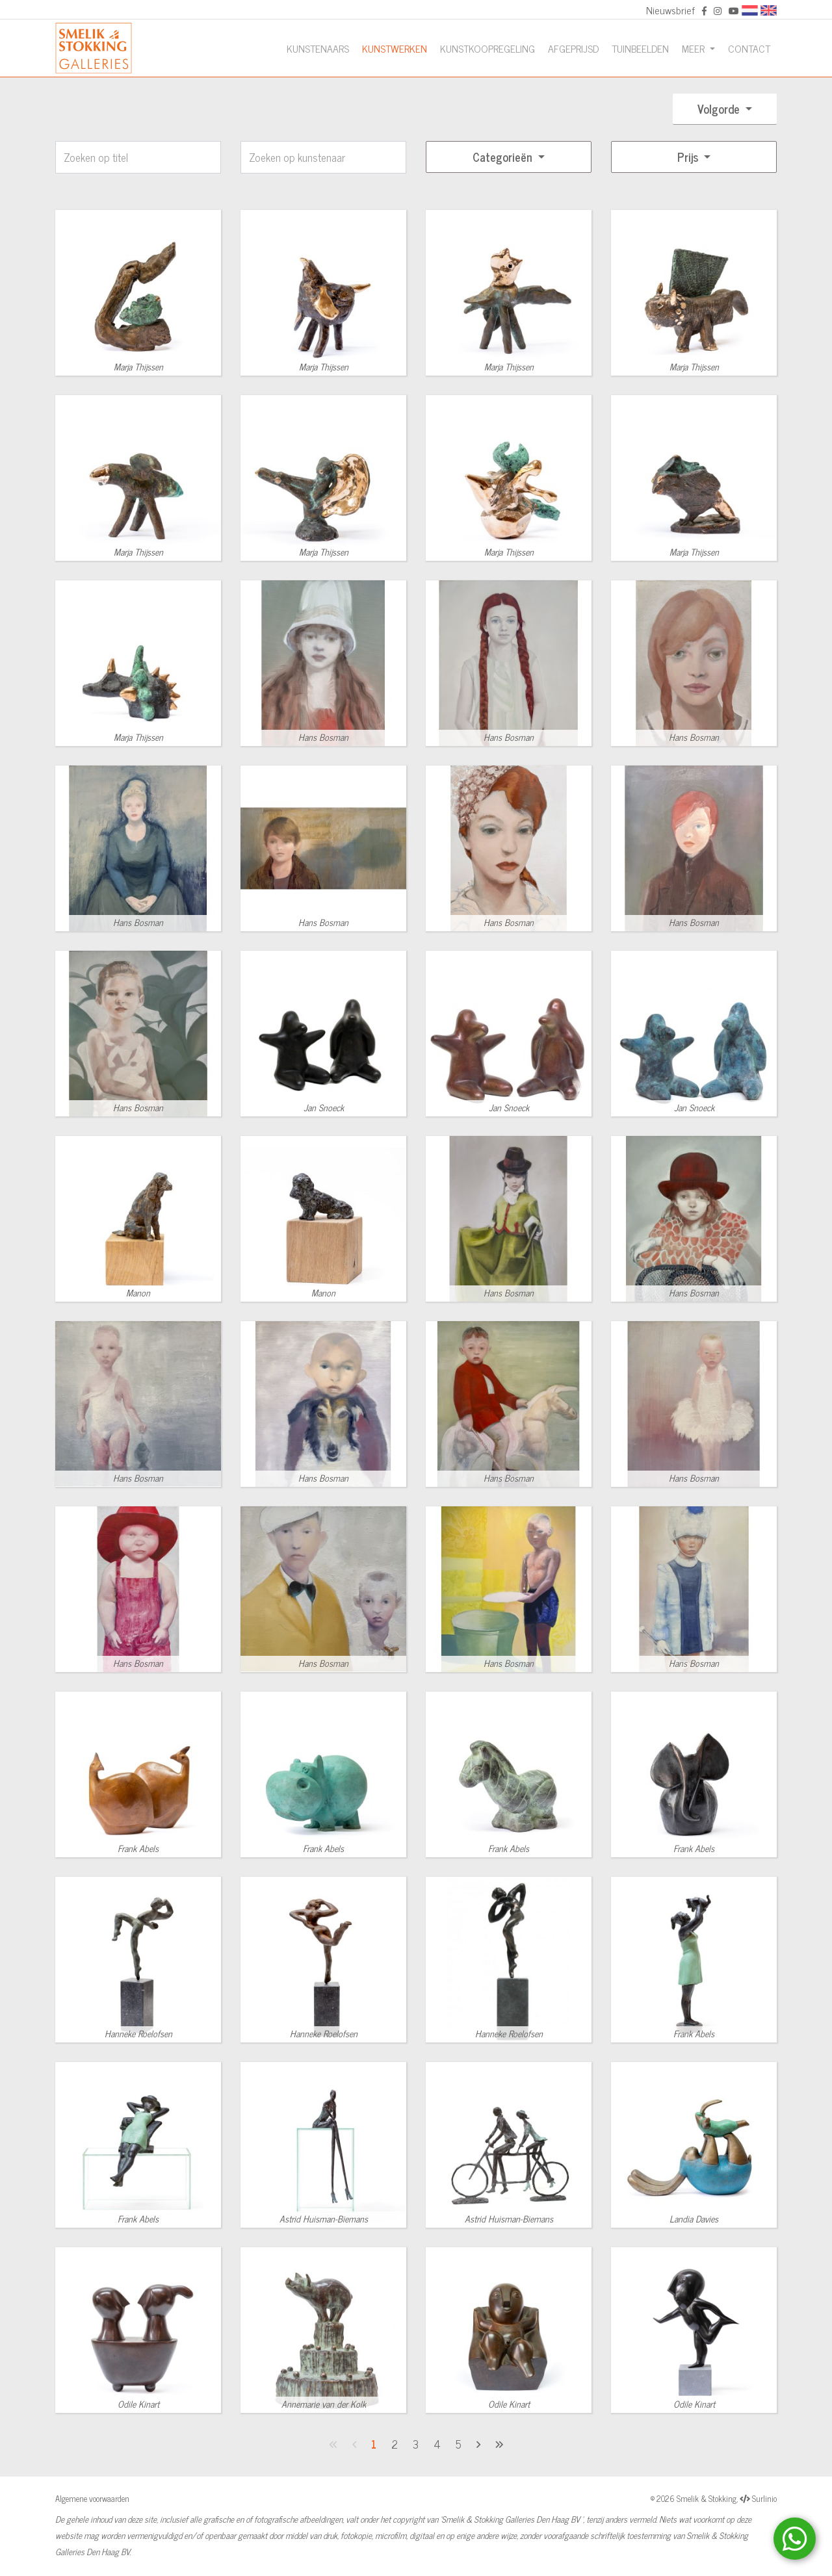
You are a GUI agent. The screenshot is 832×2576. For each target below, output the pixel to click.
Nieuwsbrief (670, 9)
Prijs (689, 156)
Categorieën (504, 156)
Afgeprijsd (573, 48)
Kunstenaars (318, 48)
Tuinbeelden (640, 48)
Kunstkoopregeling (487, 48)
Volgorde (720, 108)
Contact (749, 48)
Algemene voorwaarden (92, 2498)
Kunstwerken (394, 48)
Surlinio (764, 2498)
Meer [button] (694, 48)
